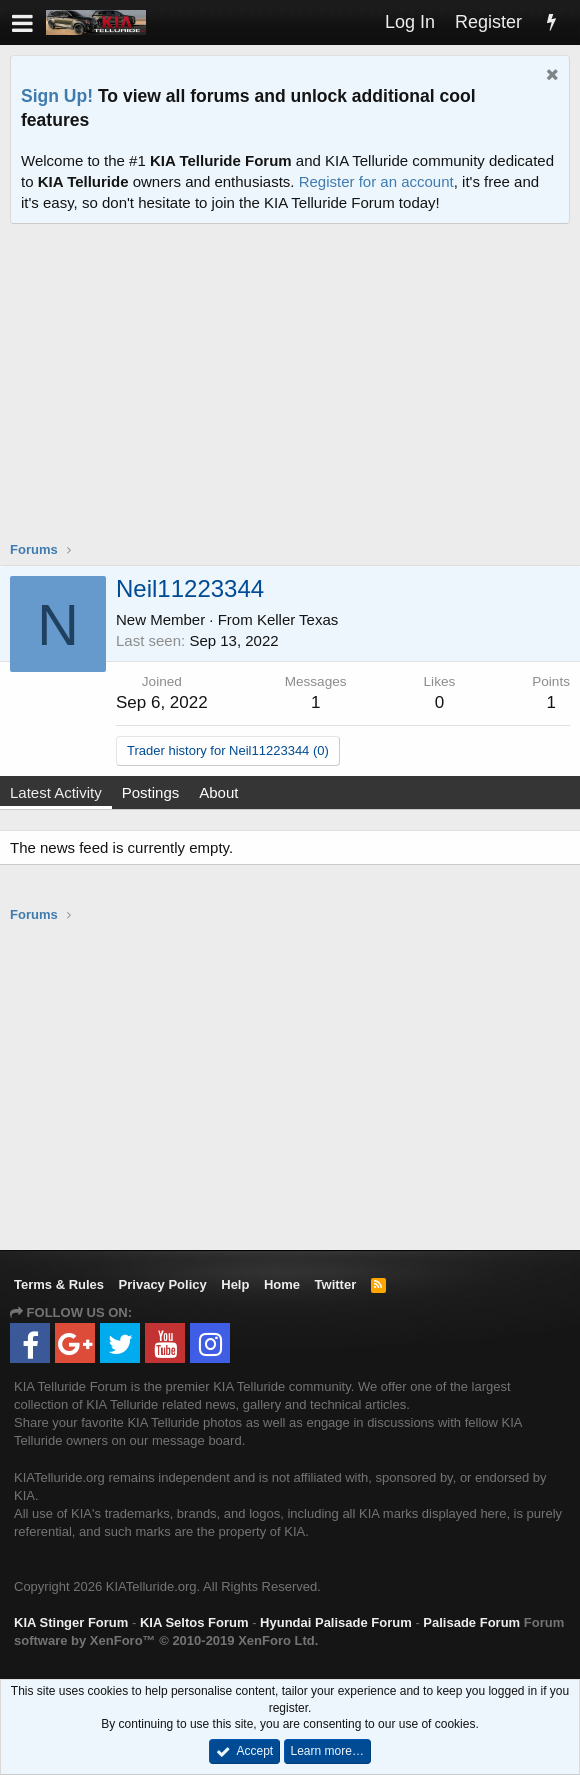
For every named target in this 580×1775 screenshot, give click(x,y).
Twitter (336, 1284)
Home (282, 1284)
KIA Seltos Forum (194, 1622)
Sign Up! (57, 96)
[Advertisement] (295, 395)
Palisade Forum (471, 1622)
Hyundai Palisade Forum (336, 1622)
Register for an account (376, 181)
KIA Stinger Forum (71, 1622)
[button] (22, 22)
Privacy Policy (163, 1284)
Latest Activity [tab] (56, 792)
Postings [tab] (151, 792)
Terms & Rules (59, 1284)
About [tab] (218, 792)
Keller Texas (297, 619)
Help (235, 1284)
